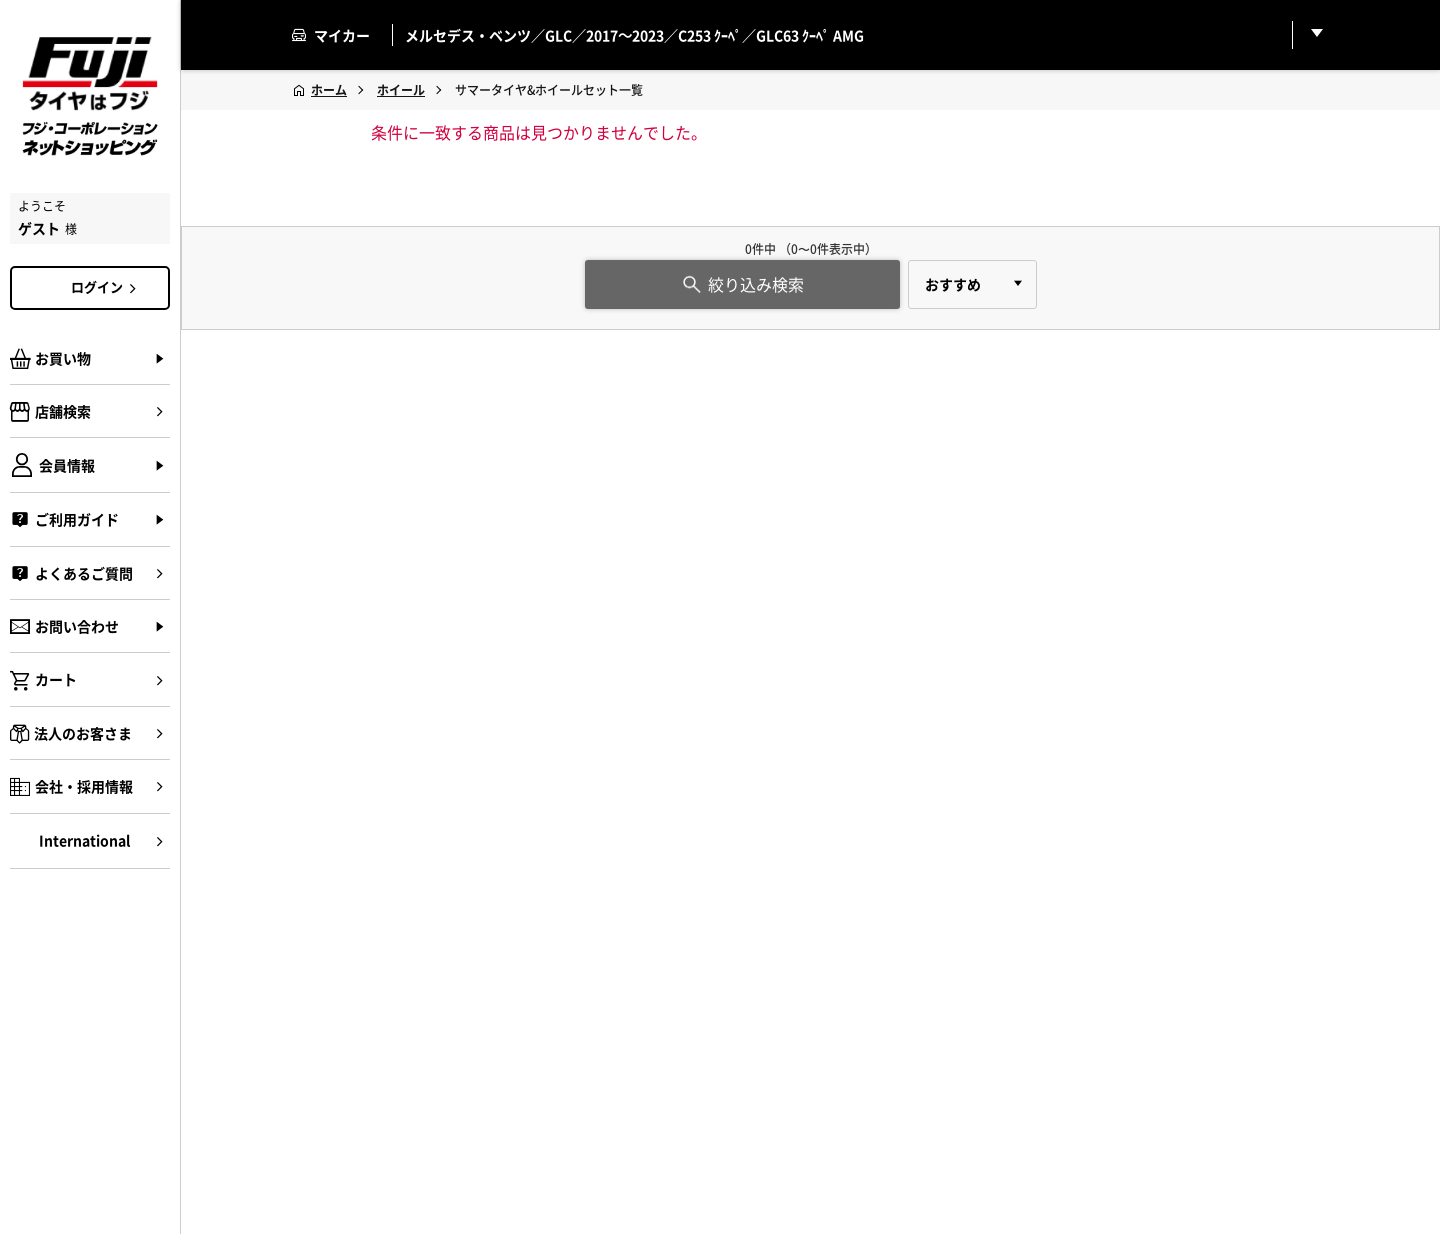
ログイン (107, 287)
